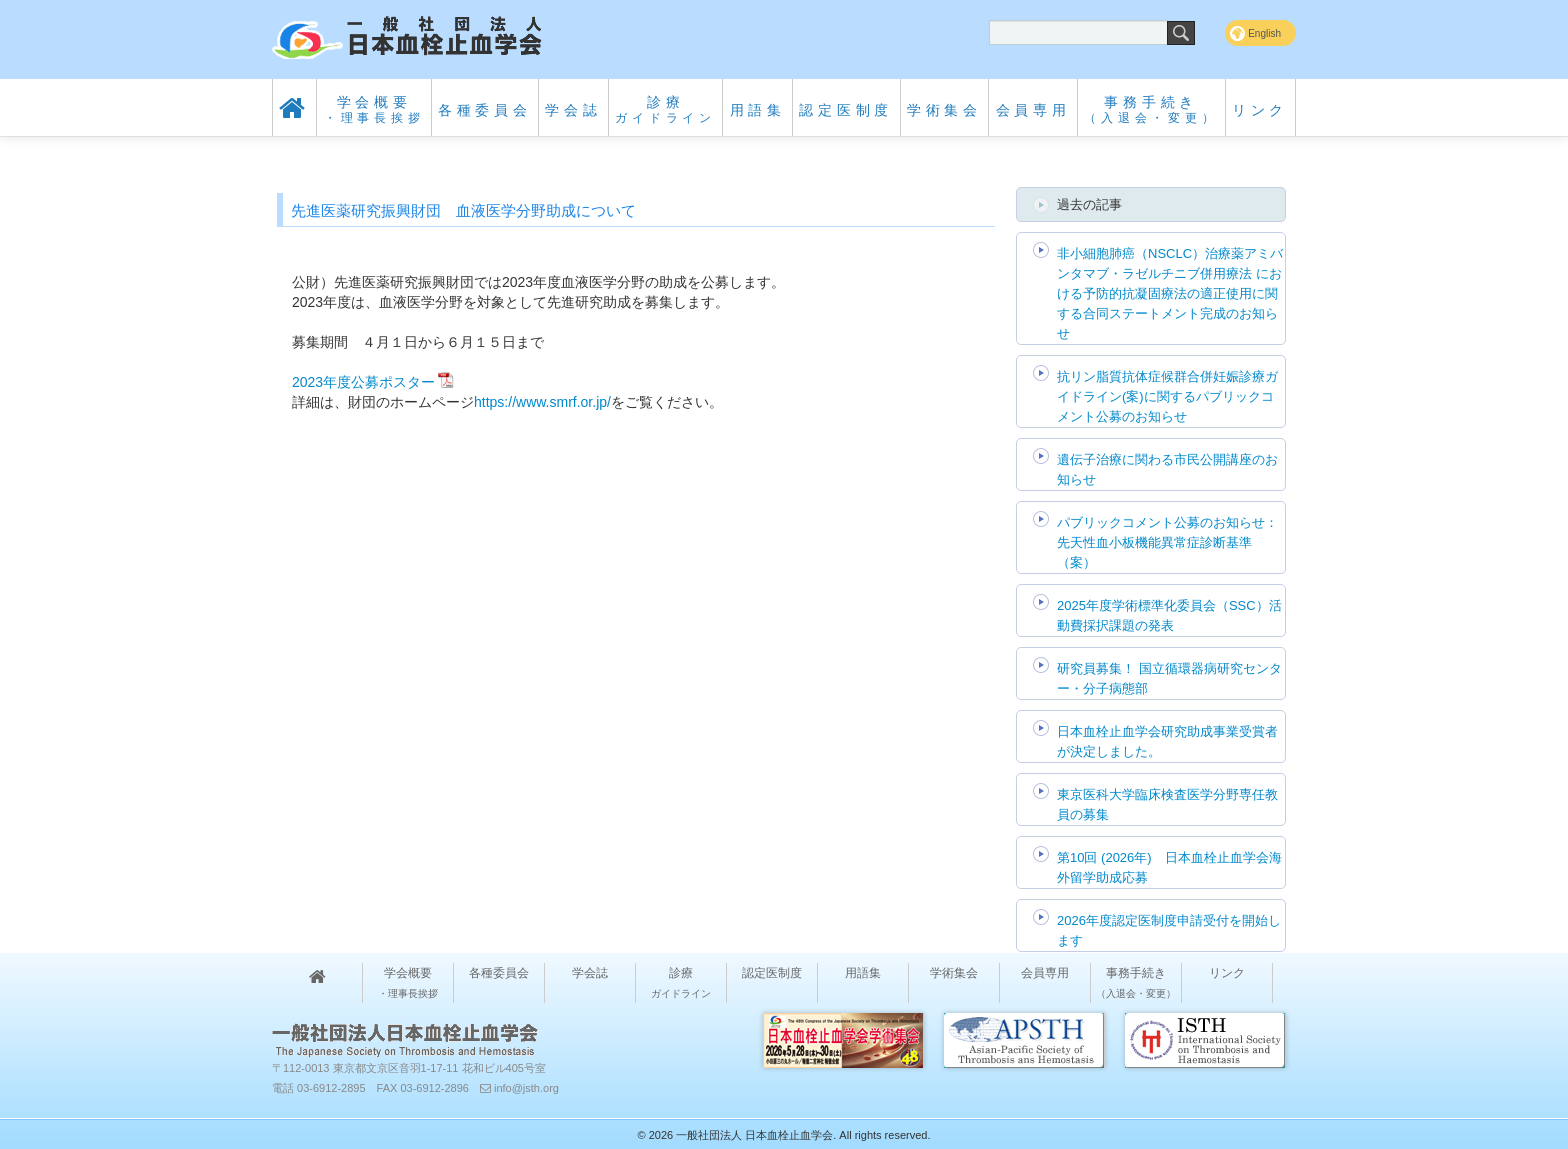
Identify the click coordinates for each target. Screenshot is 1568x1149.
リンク (1260, 110)
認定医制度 (846, 110)
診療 (665, 109)
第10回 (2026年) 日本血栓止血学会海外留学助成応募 (1169, 867)
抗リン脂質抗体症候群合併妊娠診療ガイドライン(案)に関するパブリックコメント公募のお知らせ (1167, 396)
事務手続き (1151, 109)
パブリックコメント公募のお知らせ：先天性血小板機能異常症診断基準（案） (1167, 542)
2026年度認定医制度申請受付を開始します (1169, 930)
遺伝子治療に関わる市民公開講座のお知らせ (1167, 469)
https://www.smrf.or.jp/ (542, 402)
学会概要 (374, 109)
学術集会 (944, 110)
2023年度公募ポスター (363, 382)
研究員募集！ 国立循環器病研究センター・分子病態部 (1169, 678)
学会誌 (573, 110)
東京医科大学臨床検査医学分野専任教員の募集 (1167, 804)
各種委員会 (485, 110)
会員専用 (1033, 110)
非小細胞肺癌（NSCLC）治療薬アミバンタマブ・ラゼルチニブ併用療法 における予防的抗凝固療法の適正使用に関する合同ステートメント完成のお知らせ (1170, 293)
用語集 (758, 110)
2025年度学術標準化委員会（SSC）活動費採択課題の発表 (1169, 615)
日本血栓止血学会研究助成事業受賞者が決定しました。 (1167, 741)
